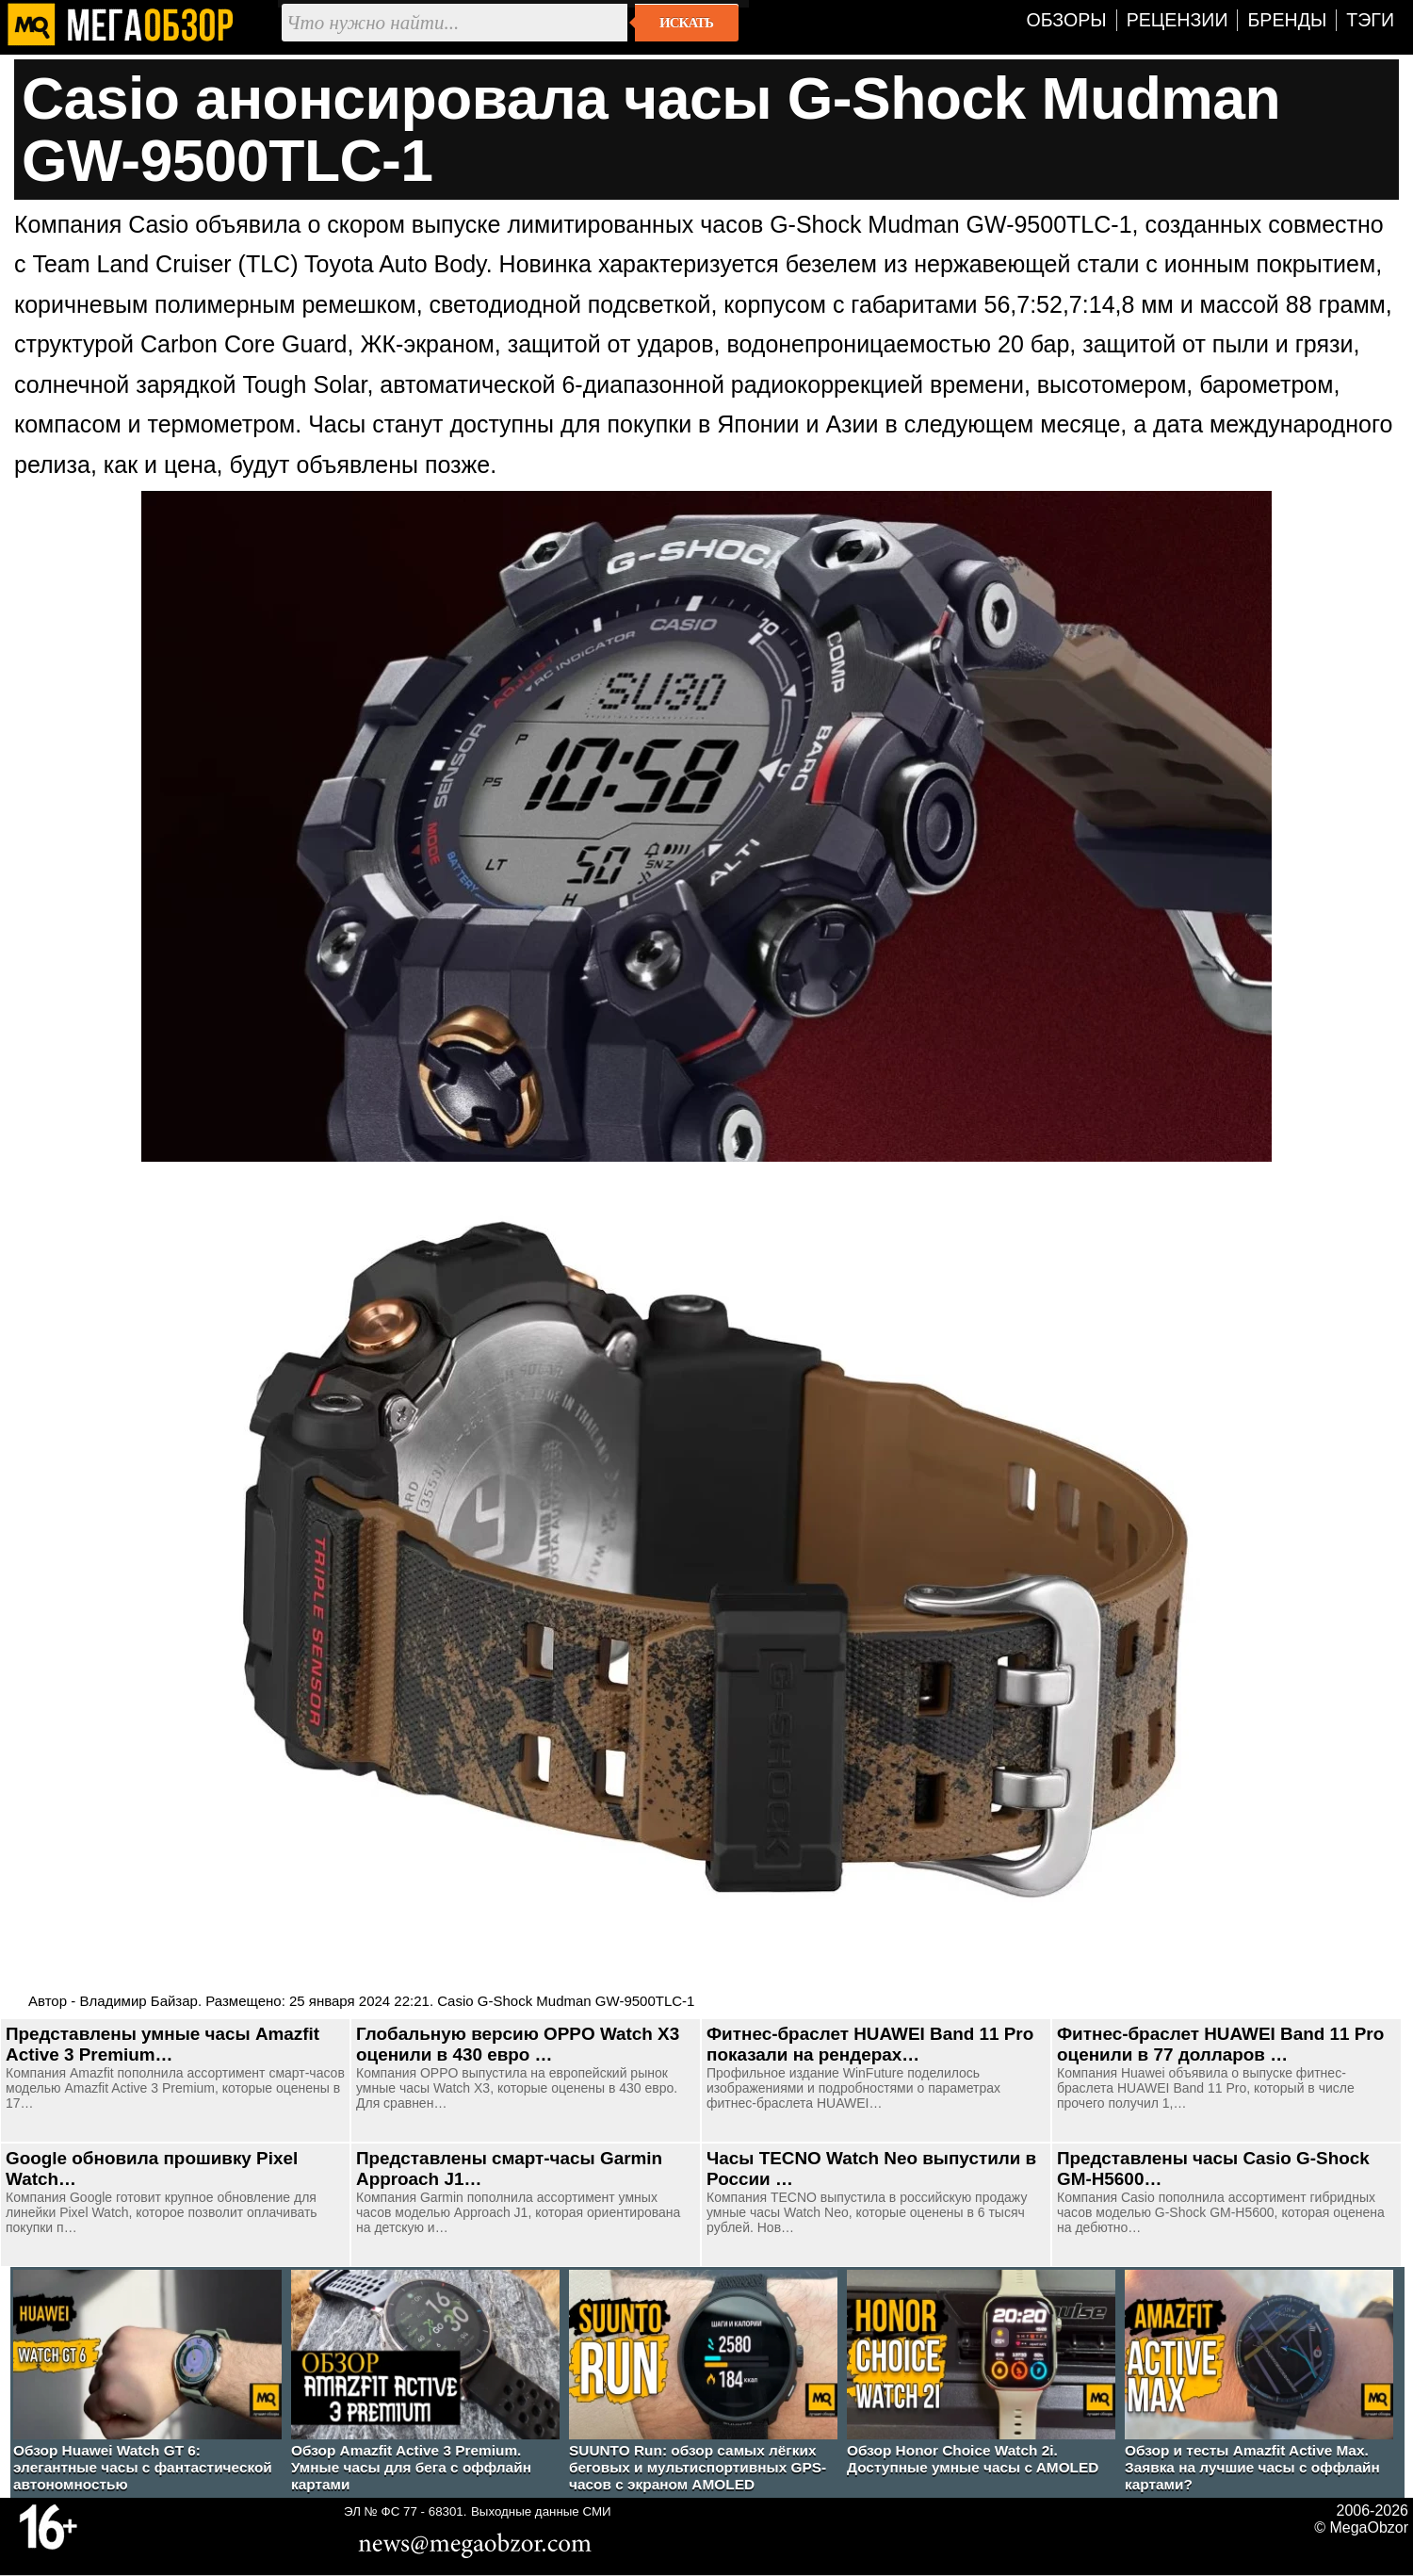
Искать (686, 22)
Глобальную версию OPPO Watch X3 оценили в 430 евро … (517, 2044)
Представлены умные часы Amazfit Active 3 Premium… (162, 2044)
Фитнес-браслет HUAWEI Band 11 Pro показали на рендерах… (869, 2044)
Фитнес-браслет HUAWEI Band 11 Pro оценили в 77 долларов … (1220, 2044)
